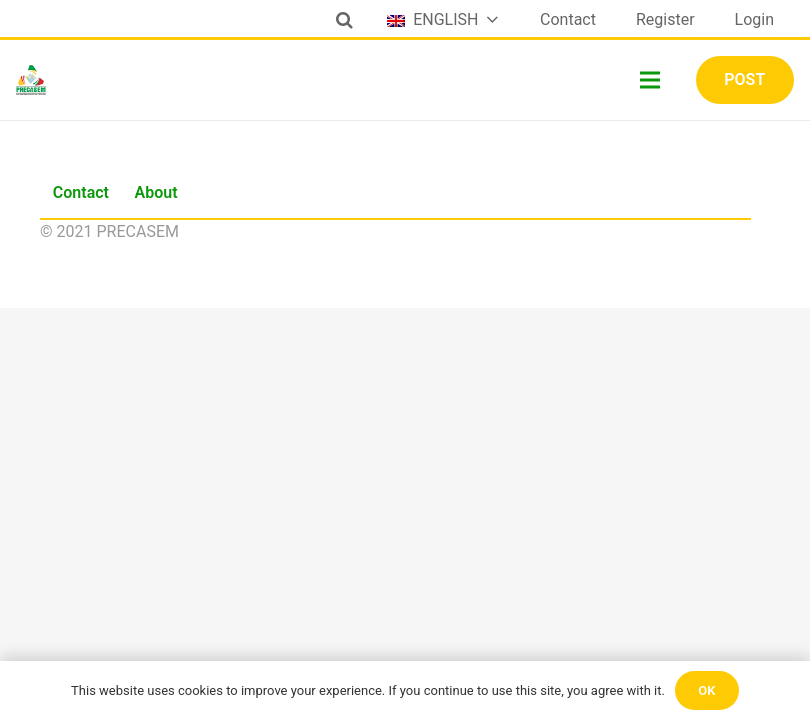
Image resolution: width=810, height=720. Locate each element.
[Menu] (651, 80)
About (156, 192)
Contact (81, 192)
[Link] (31, 80)
